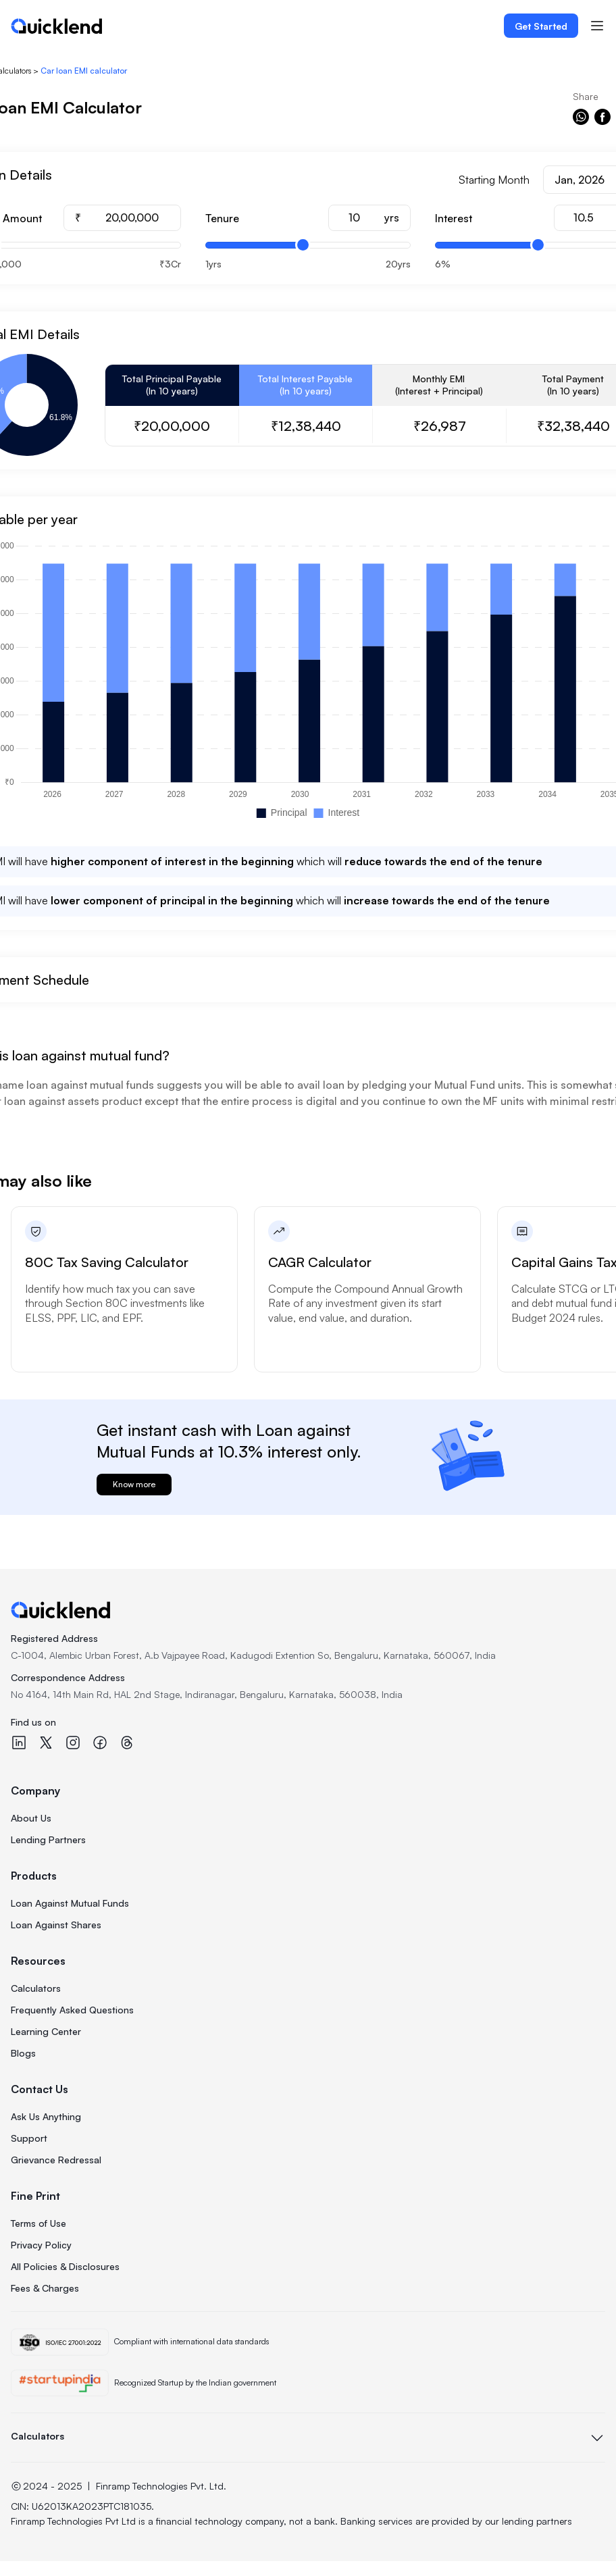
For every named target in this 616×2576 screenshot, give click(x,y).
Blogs (23, 2053)
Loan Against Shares (56, 1924)
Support (29, 2138)
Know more (134, 1484)
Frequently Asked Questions (72, 2009)
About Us (31, 1818)
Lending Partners (48, 1839)
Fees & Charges (45, 2288)
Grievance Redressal (56, 2159)
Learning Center (46, 2031)
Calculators (36, 1988)
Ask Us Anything (46, 2116)
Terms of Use (38, 2223)
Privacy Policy (41, 2244)
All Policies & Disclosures (65, 2266)
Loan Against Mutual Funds (70, 1903)
